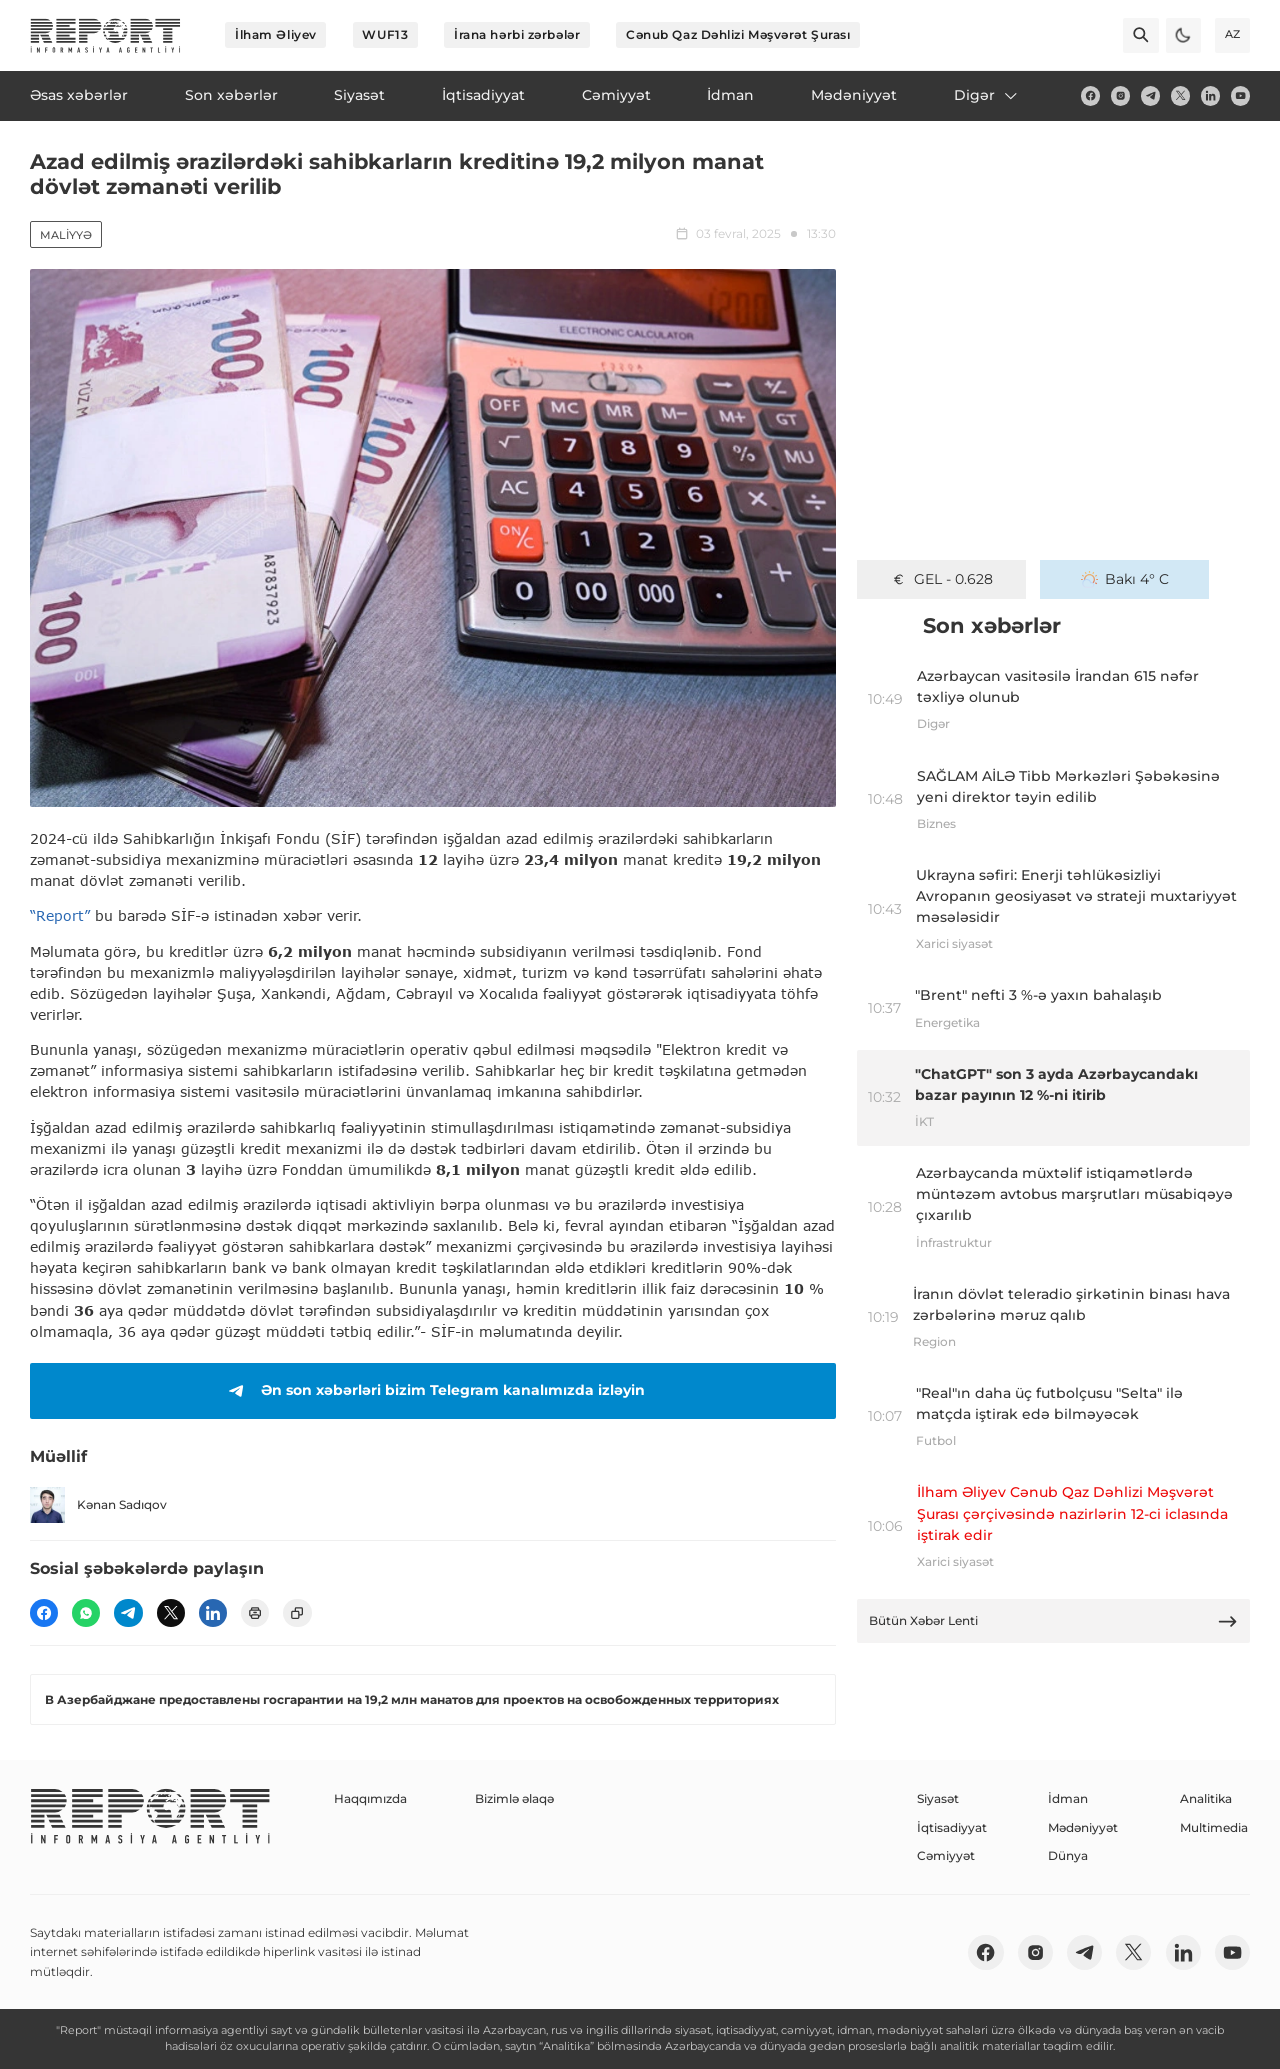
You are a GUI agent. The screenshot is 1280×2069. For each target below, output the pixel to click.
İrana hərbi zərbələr (517, 34)
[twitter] (1180, 95)
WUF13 (385, 34)
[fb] (1090, 95)
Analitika (1206, 1798)
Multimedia (1214, 1827)
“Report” (60, 915)
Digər (987, 95)
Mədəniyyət (1083, 1827)
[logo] (105, 35)
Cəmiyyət (946, 1855)
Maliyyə (66, 235)
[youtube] (1240, 95)
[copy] (297, 1613)
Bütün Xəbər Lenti (1054, 1621)
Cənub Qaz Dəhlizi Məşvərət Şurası (738, 34)
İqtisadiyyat (952, 1827)
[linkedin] (1210, 95)
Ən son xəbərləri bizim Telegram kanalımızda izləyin (433, 1391)
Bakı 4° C (1125, 579)
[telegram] (1150, 95)
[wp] (86, 1613)
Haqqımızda (370, 1798)
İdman (1068, 1798)
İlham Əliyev (276, 34)
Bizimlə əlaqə (514, 1798)
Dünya (1068, 1855)
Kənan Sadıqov (98, 1504)
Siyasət (938, 1798)
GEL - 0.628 (941, 579)
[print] (255, 1613)
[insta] (1120, 95)
